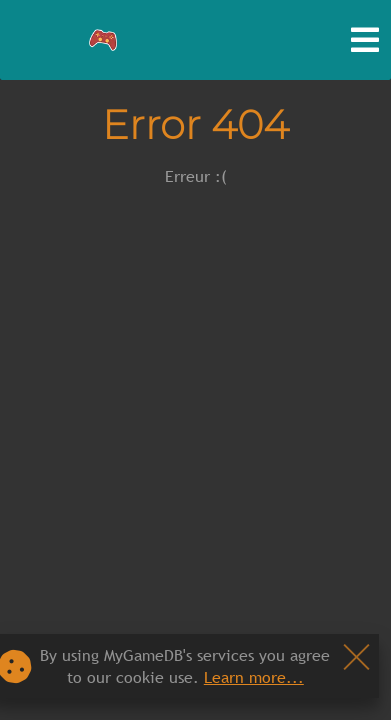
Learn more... (254, 677)
